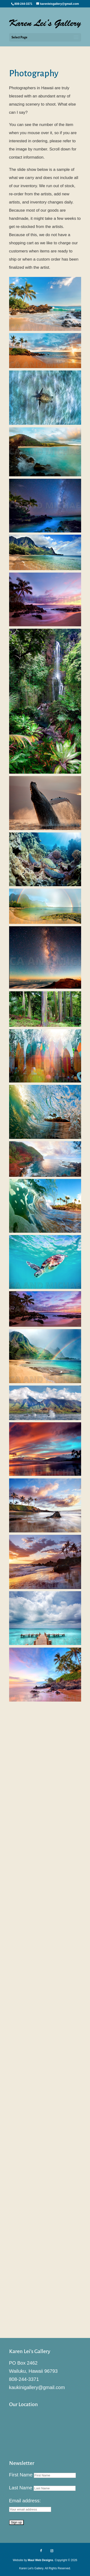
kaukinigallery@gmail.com (37, 2387)
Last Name (20, 2487)
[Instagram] (52, 2550)
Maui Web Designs (40, 2560)
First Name (21, 2474)
